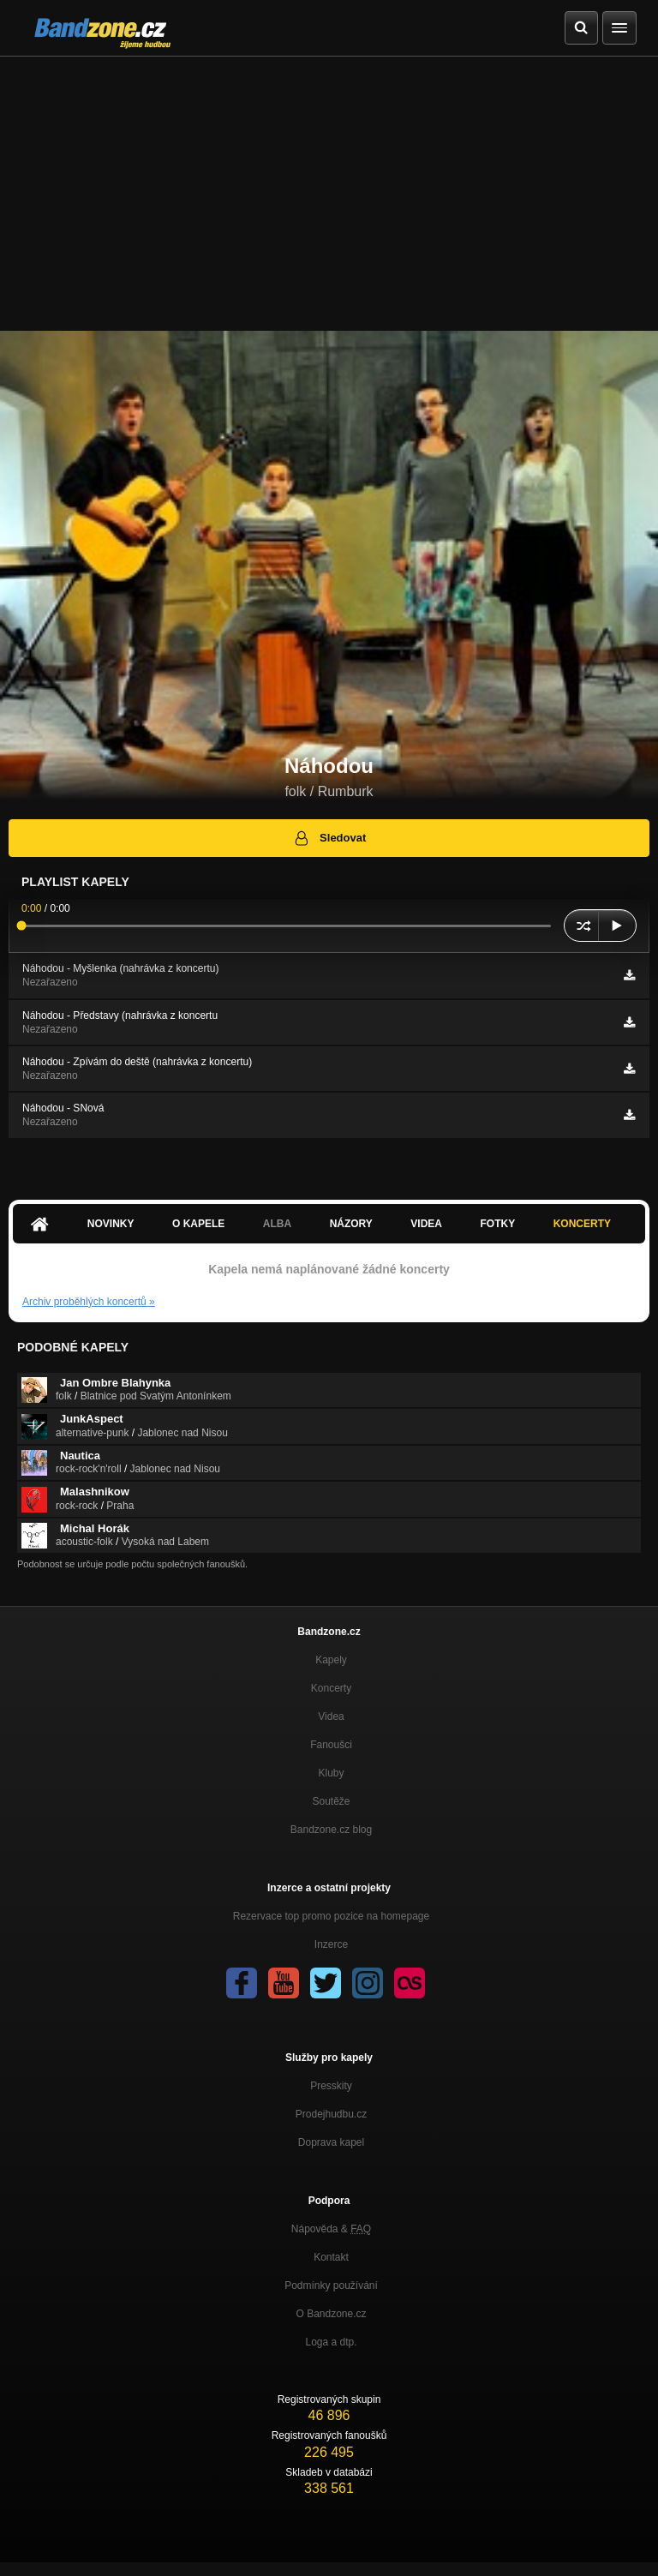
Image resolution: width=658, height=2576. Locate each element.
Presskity (331, 2086)
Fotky (497, 1224)
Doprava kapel (331, 2142)
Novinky (111, 1224)
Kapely (331, 1660)
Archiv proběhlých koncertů (88, 1302)
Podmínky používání (331, 2285)
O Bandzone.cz (331, 2314)
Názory (351, 1224)
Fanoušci (331, 1745)
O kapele (198, 1224)
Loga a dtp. (330, 2342)
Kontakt (331, 2257)
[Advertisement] (329, 185)
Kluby (331, 1773)
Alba (277, 1224)
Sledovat (329, 838)
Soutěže (331, 1801)
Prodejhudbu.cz (331, 2114)
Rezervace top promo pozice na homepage (331, 1916)
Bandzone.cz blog (331, 1830)
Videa (426, 1224)
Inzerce (331, 1944)
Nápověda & (331, 2229)
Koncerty (582, 1224)
